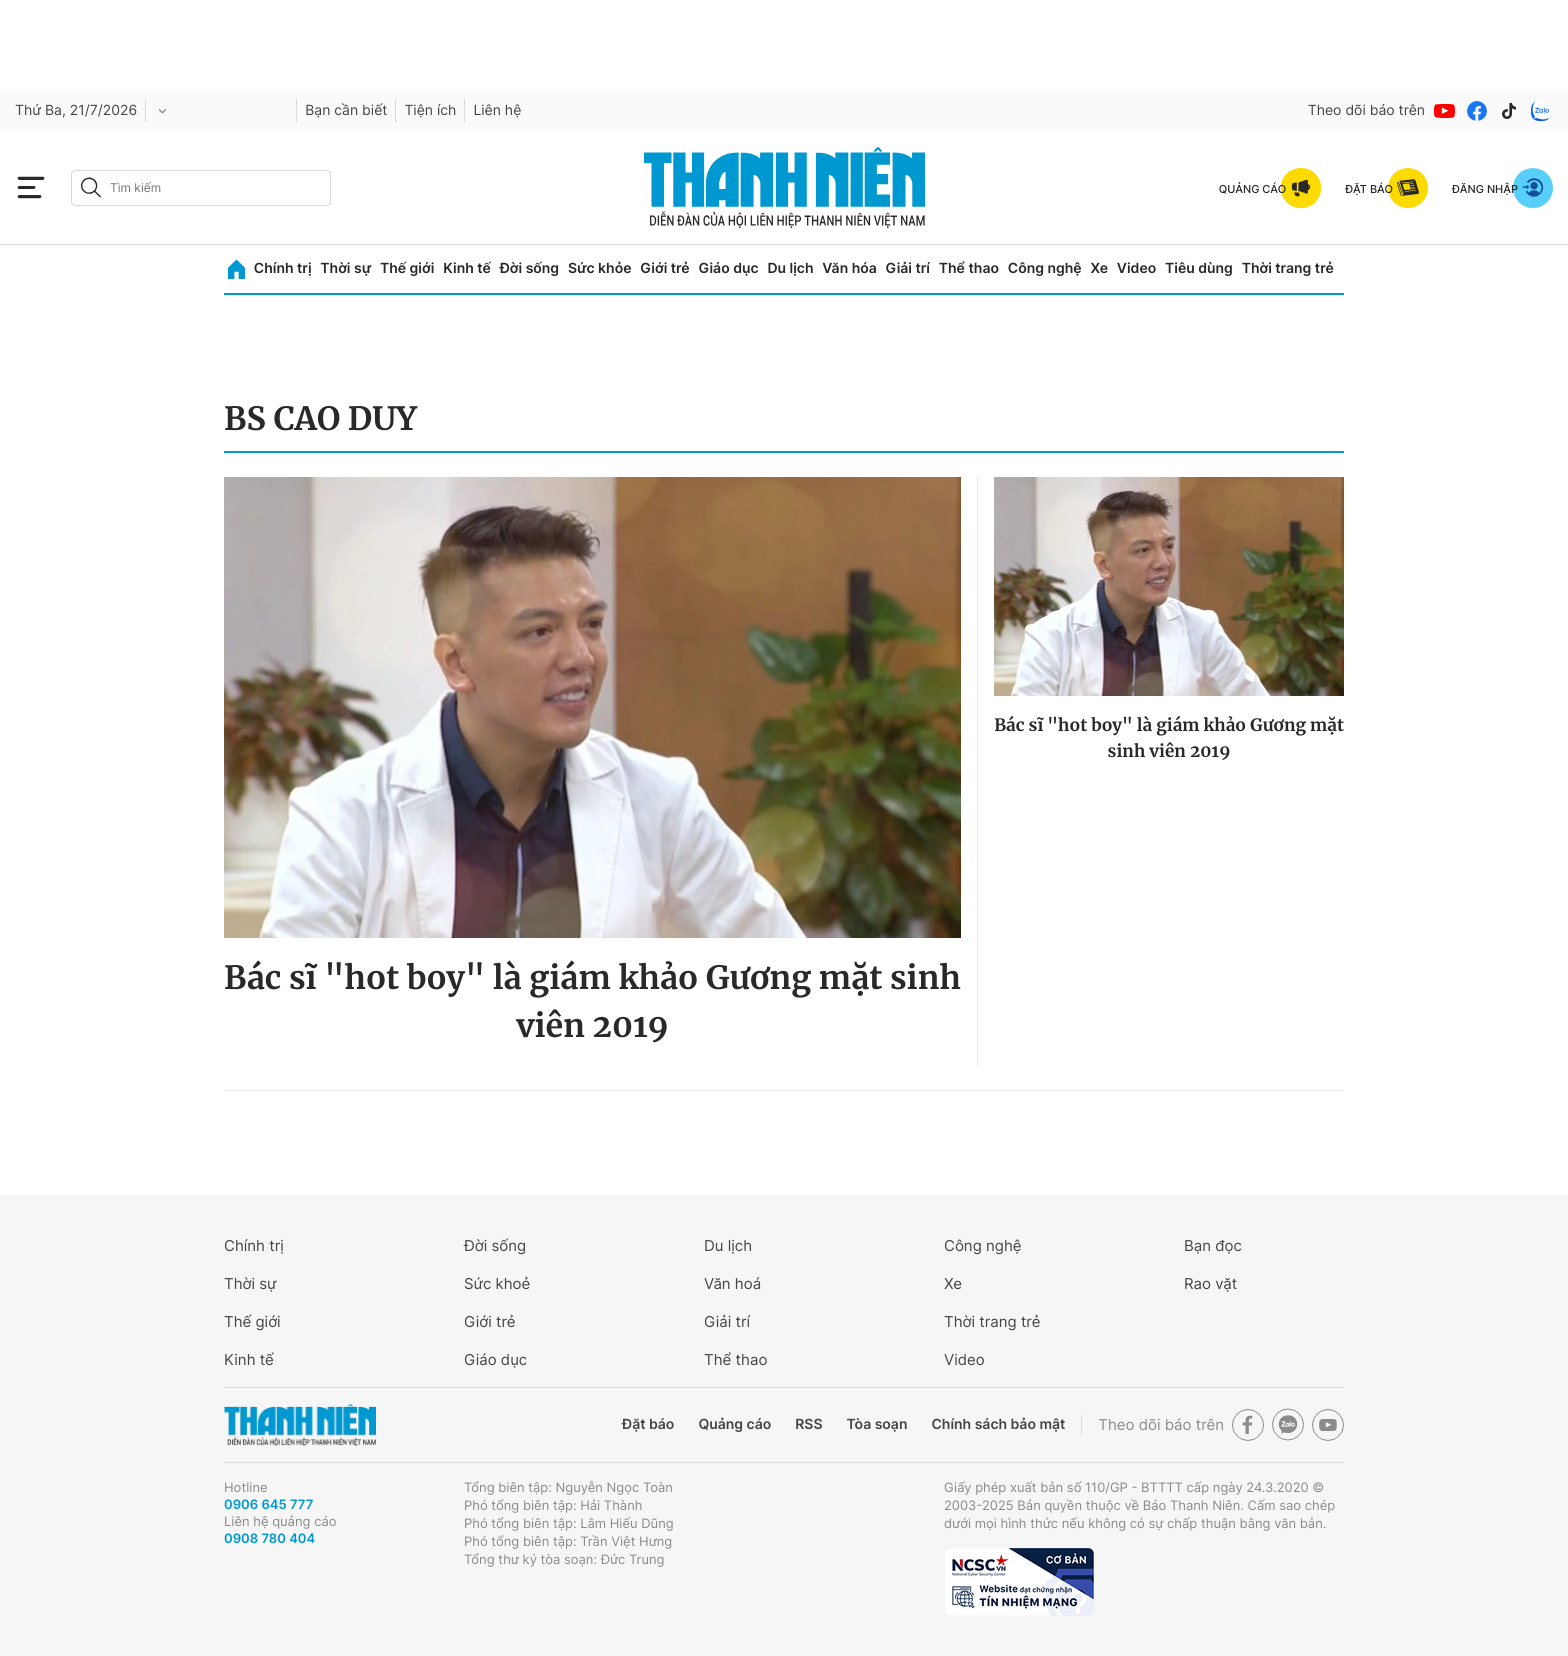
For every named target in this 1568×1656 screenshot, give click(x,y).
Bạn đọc (1213, 1245)
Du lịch (790, 268)
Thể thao (969, 268)
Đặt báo (648, 1424)
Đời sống (529, 268)
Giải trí (908, 268)
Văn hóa (849, 268)
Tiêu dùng (1199, 268)
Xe (1099, 268)
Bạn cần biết (346, 110)
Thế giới (407, 268)
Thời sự (345, 268)
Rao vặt (1210, 1283)
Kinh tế (467, 268)
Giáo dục (728, 268)
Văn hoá (732, 1283)
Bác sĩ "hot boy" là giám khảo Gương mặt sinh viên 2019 (592, 1002)
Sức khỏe (600, 268)
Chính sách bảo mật (998, 1424)
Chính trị (283, 268)
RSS (808, 1424)
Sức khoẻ (497, 1283)
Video (1136, 268)
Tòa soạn (877, 1424)
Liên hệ (497, 110)
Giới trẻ (664, 268)
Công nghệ (1045, 268)
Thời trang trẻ (1288, 268)
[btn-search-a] (91, 187)
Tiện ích (430, 110)
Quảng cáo (734, 1424)
